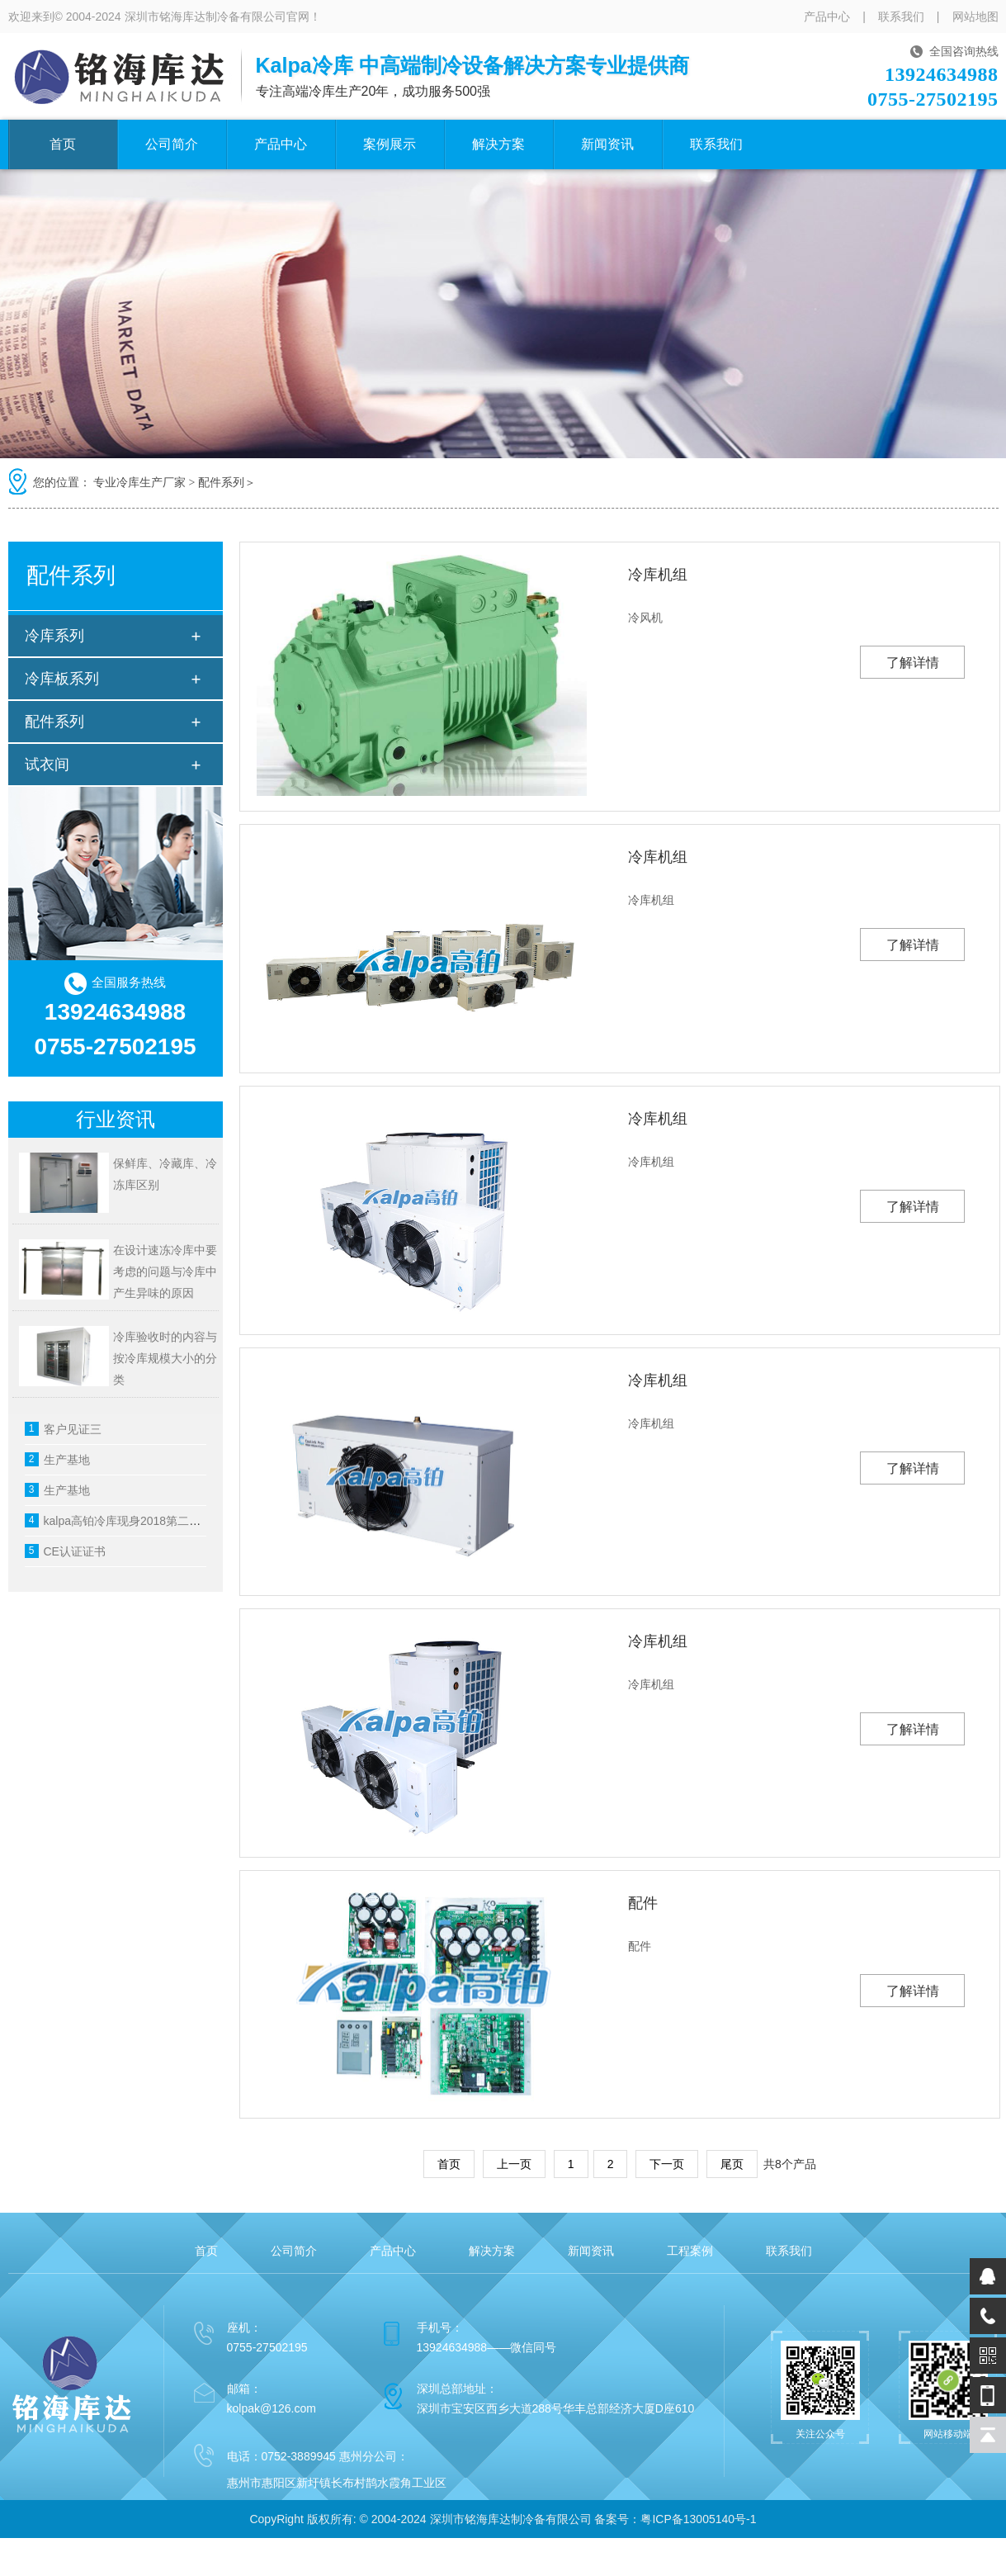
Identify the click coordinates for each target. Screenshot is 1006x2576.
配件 (643, 1903)
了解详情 (912, 663)
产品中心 (827, 16)
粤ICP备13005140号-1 (698, 2519)
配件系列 (221, 482)
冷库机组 (657, 574)
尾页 (732, 2164)
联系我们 (901, 16)
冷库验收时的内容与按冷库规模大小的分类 (165, 1358)
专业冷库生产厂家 (139, 482)
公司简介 (171, 144)
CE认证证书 (75, 1551)
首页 (63, 144)
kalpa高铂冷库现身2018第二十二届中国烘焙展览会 (174, 1520)
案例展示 (389, 144)
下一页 (666, 2164)
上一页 (514, 2164)
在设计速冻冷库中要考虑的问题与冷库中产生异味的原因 (165, 1271)
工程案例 (690, 2250)
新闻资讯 (607, 144)
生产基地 (67, 1459)
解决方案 (498, 144)
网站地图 (975, 16)
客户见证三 (73, 1429)
